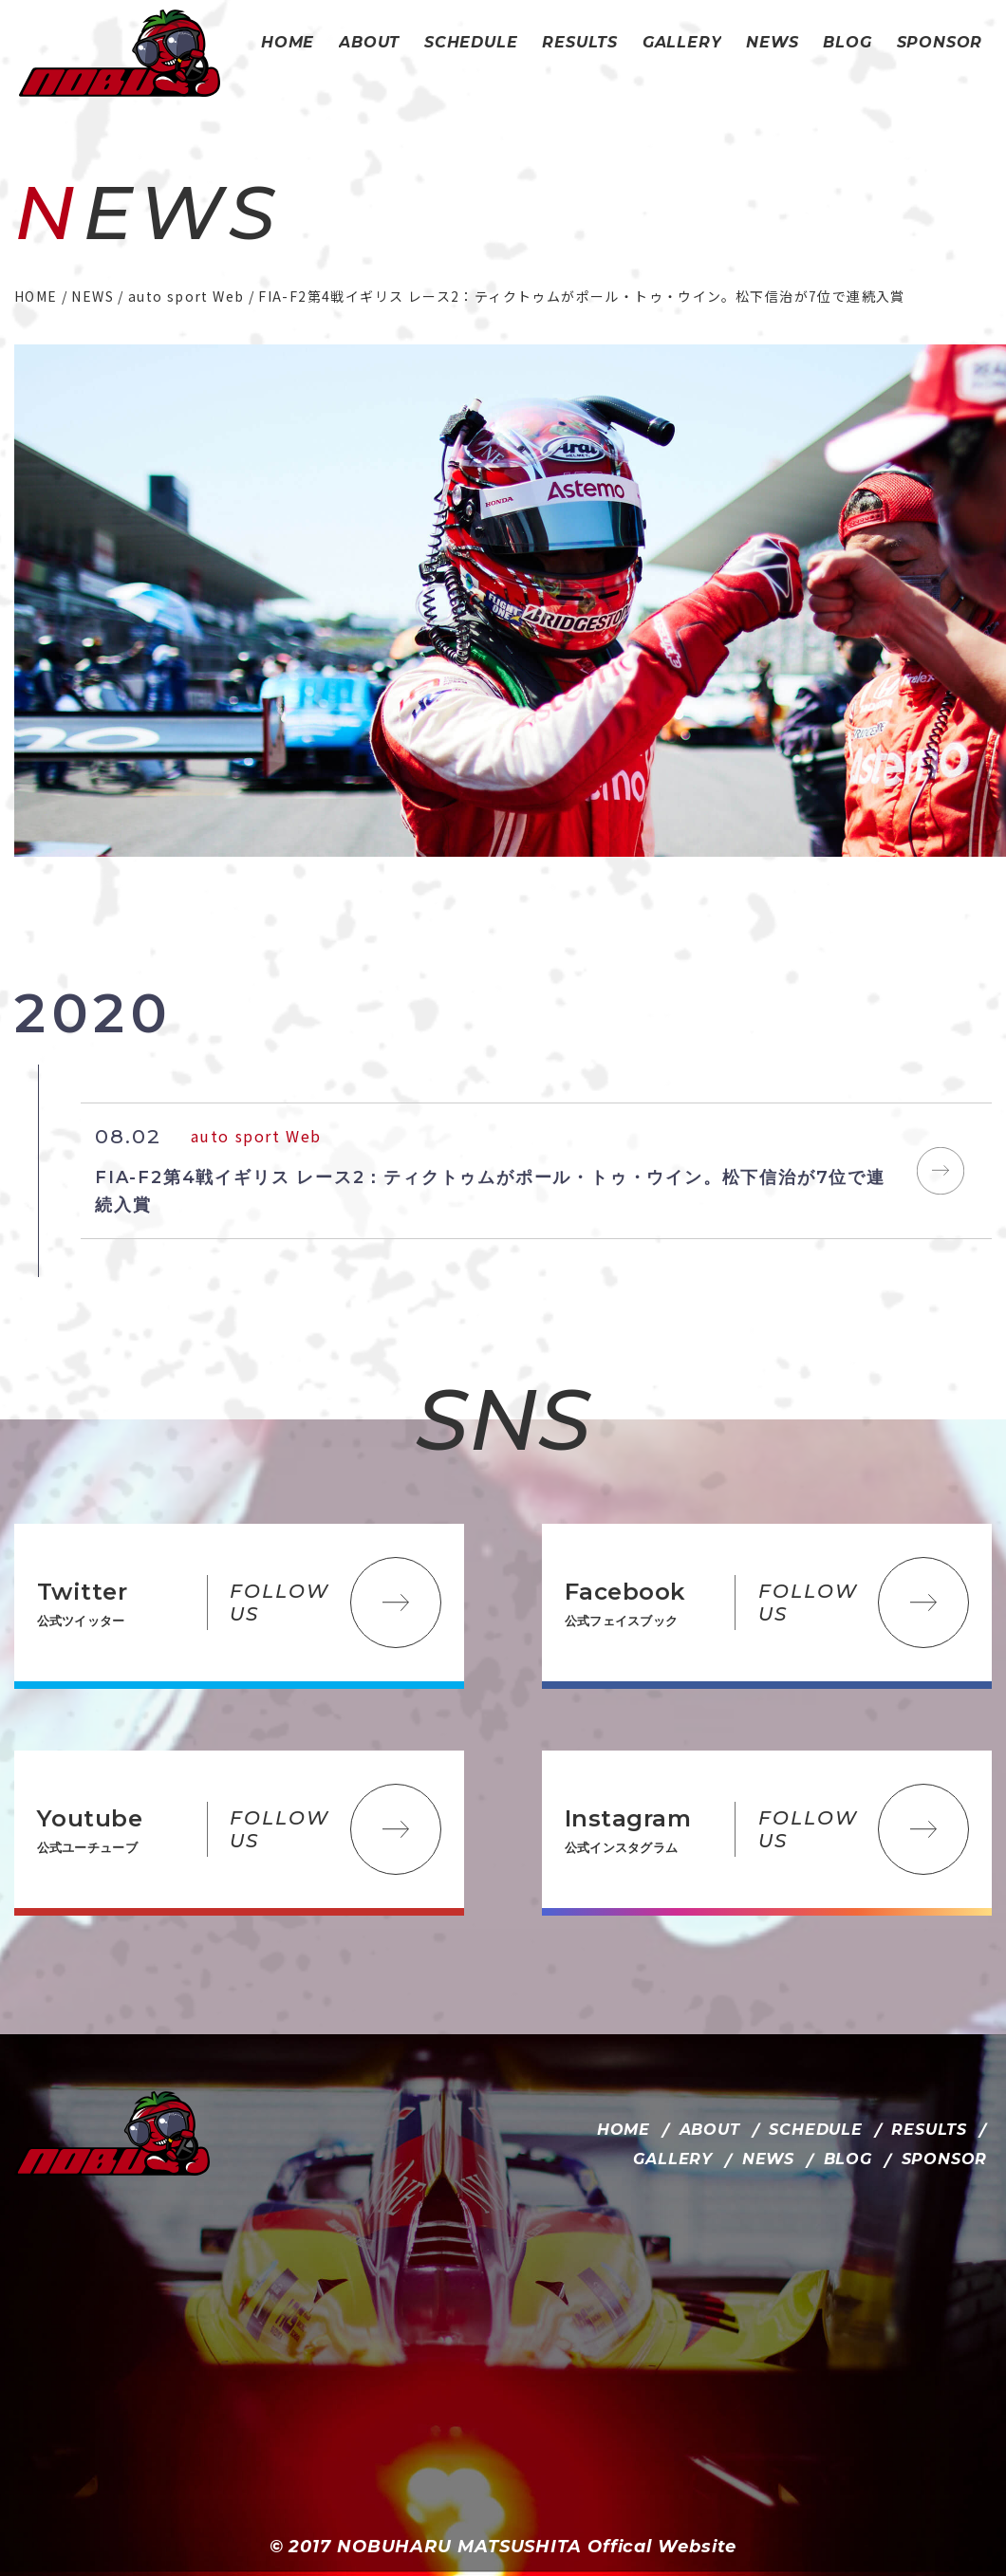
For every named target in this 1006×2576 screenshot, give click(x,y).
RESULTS (929, 2130)
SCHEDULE (815, 2130)
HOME (623, 2130)
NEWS (768, 2159)
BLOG (848, 2159)
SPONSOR (945, 2159)
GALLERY (673, 2159)
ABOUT (710, 2130)
